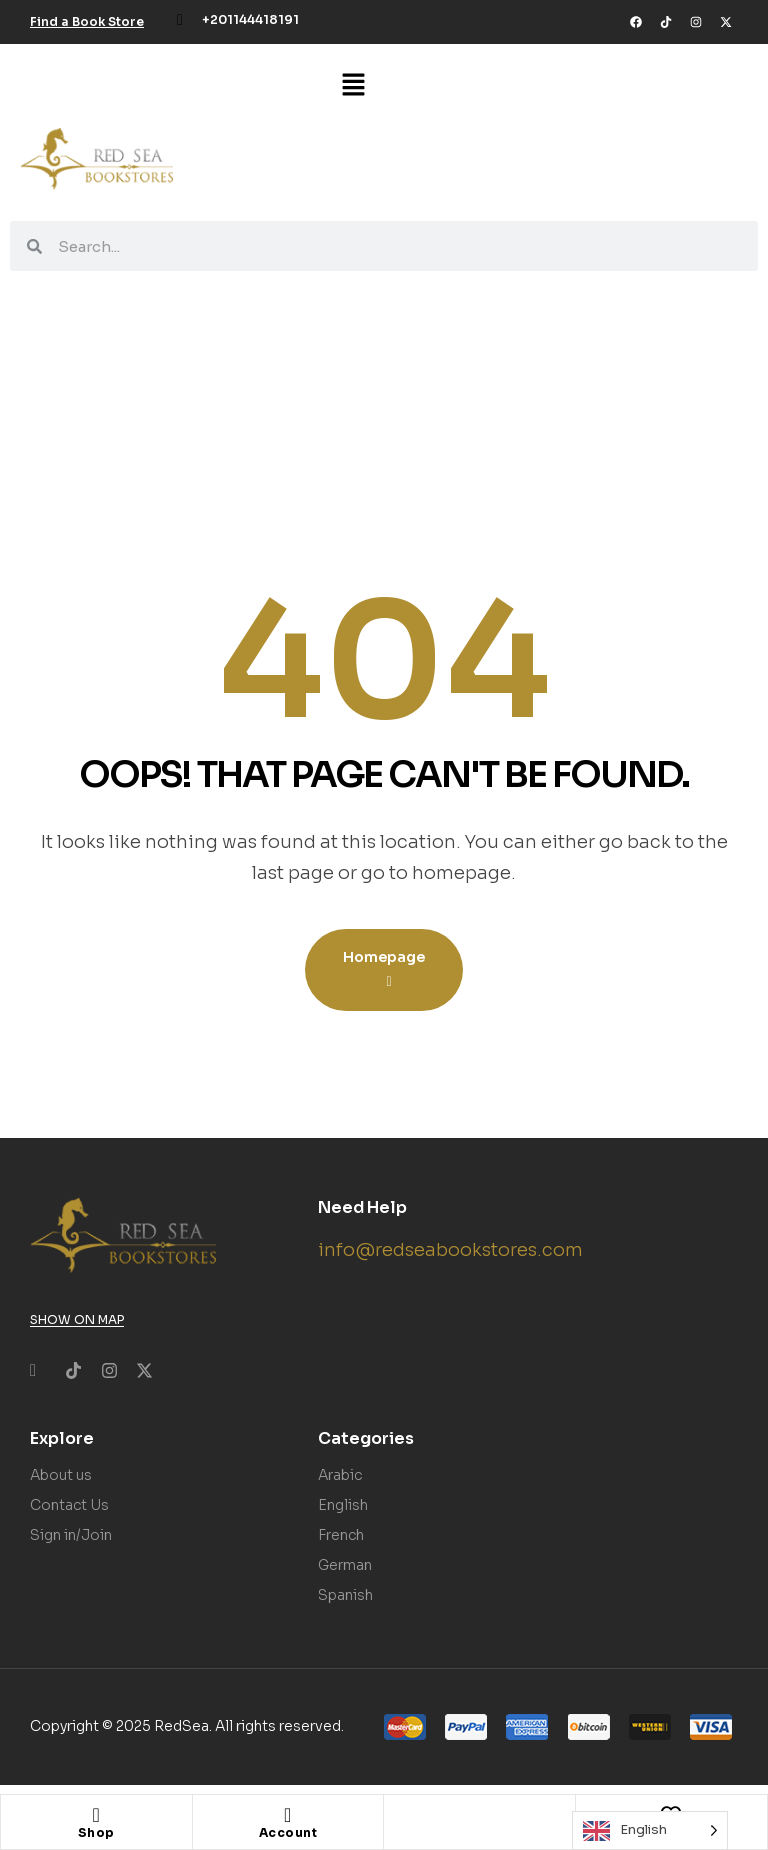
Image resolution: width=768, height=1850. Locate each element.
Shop (96, 1832)
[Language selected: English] (650, 1830)
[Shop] (96, 1815)
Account (288, 1832)
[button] (354, 86)
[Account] (288, 1815)
